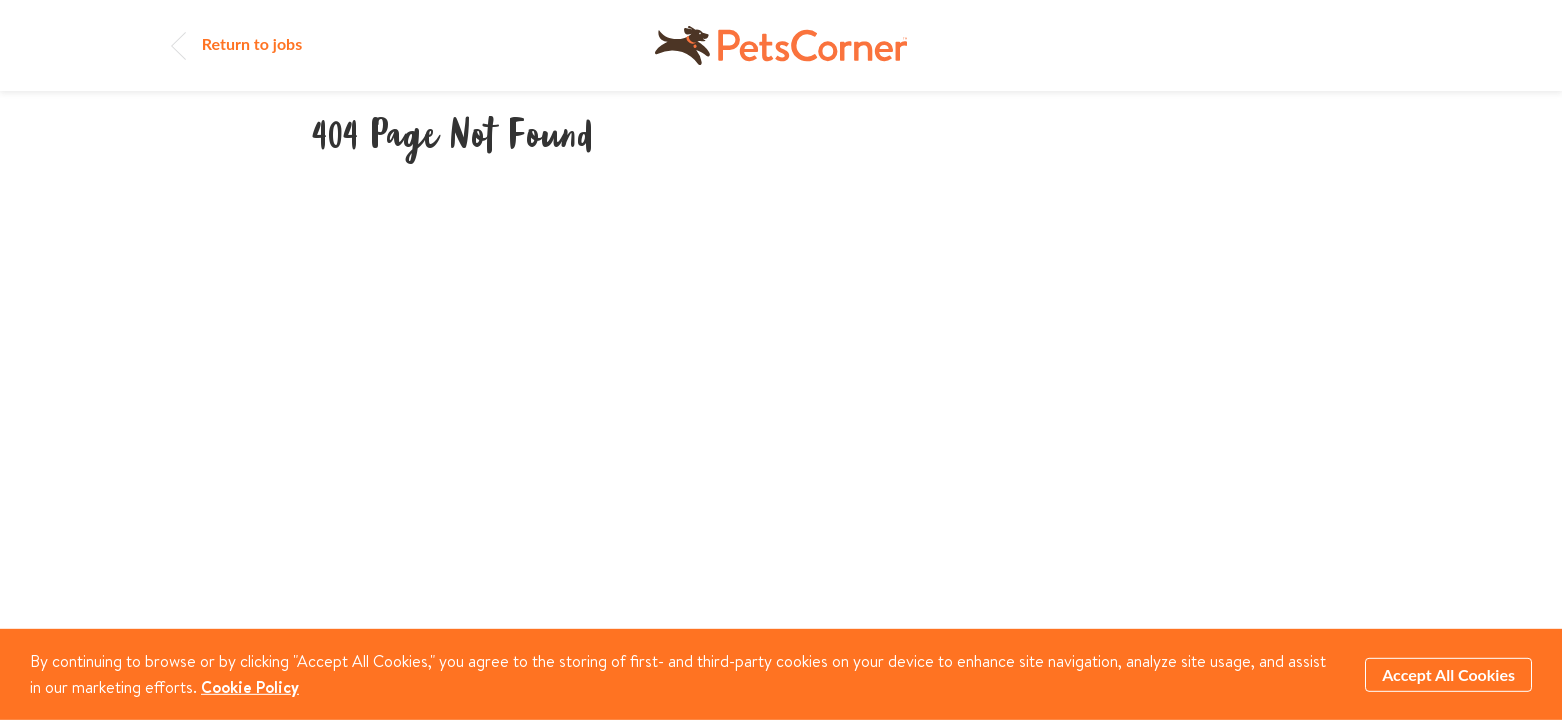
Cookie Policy (250, 686)
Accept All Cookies (1448, 673)
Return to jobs (236, 43)
